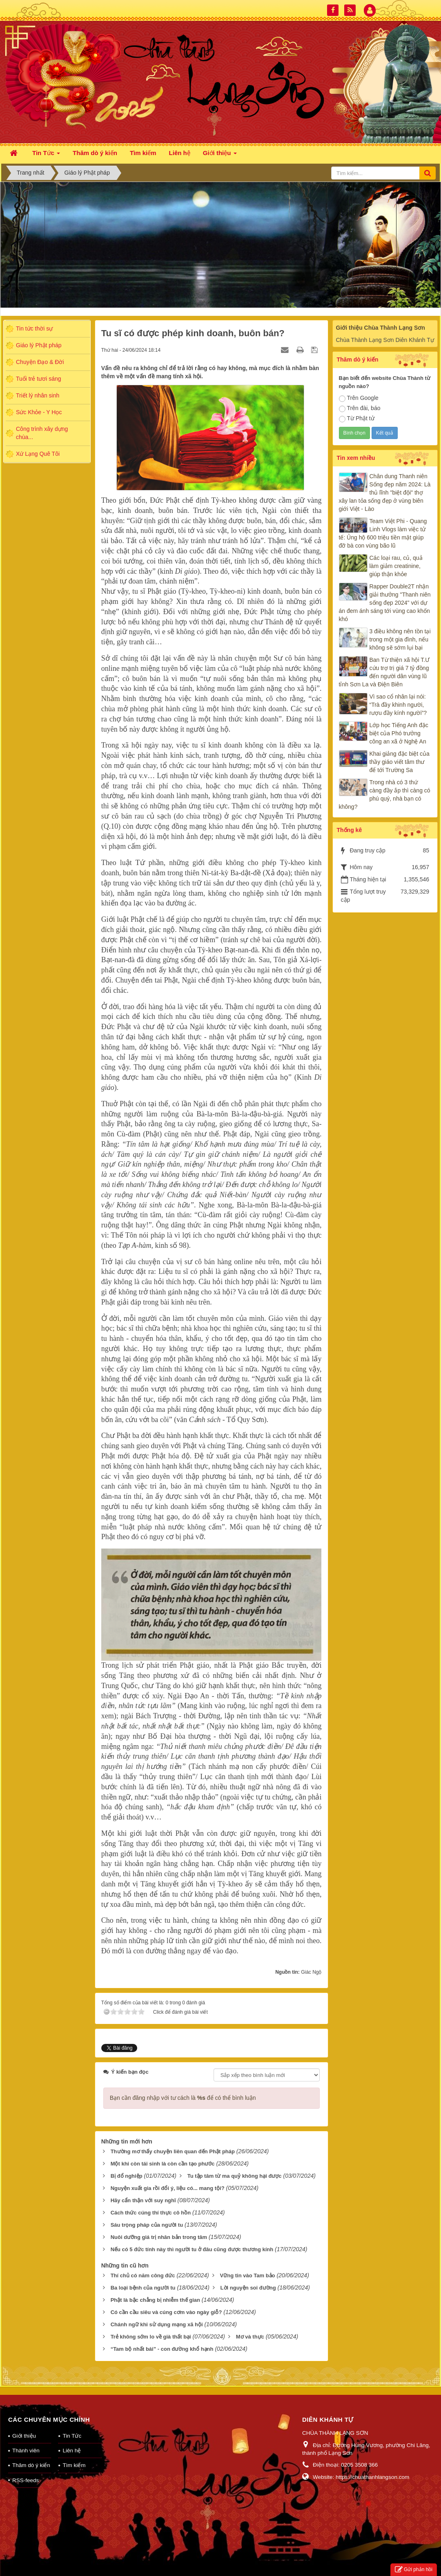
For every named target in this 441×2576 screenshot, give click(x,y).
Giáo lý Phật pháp (39, 345)
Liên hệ (71, 2450)
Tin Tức (71, 2436)
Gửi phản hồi (413, 2570)
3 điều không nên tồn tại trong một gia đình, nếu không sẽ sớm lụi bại (400, 639)
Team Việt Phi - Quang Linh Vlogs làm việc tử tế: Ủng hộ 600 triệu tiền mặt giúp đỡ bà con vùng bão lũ (383, 533)
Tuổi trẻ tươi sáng (38, 378)
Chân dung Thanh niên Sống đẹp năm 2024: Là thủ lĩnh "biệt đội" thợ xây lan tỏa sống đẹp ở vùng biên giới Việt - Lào (385, 492)
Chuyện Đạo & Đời (40, 362)
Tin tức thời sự (34, 328)
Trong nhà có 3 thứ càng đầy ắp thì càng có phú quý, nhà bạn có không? (384, 794)
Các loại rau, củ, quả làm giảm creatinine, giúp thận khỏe (396, 566)
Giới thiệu (24, 2436)
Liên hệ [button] (179, 152)
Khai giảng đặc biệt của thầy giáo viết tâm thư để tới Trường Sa (400, 761)
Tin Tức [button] (46, 155)
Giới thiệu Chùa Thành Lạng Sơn (380, 327)
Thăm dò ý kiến (31, 2465)
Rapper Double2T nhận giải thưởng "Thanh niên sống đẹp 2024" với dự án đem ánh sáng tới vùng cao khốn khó (385, 602)
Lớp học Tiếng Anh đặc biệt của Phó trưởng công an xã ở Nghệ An (399, 733)
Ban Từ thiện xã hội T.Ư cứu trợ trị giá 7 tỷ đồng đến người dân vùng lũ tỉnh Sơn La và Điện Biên (384, 672)
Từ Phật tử (356, 418)
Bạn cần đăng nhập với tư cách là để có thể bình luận (183, 2098)
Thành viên (26, 2450)
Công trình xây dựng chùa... (42, 433)
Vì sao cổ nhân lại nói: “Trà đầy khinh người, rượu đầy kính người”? (398, 704)
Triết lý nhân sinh (37, 395)
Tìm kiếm (73, 2465)
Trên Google (359, 398)
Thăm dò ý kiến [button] (95, 152)
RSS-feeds (25, 2480)
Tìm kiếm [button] (143, 152)
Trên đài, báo (360, 408)
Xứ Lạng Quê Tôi (38, 453)
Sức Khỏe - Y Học (39, 412)
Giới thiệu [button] (220, 155)
